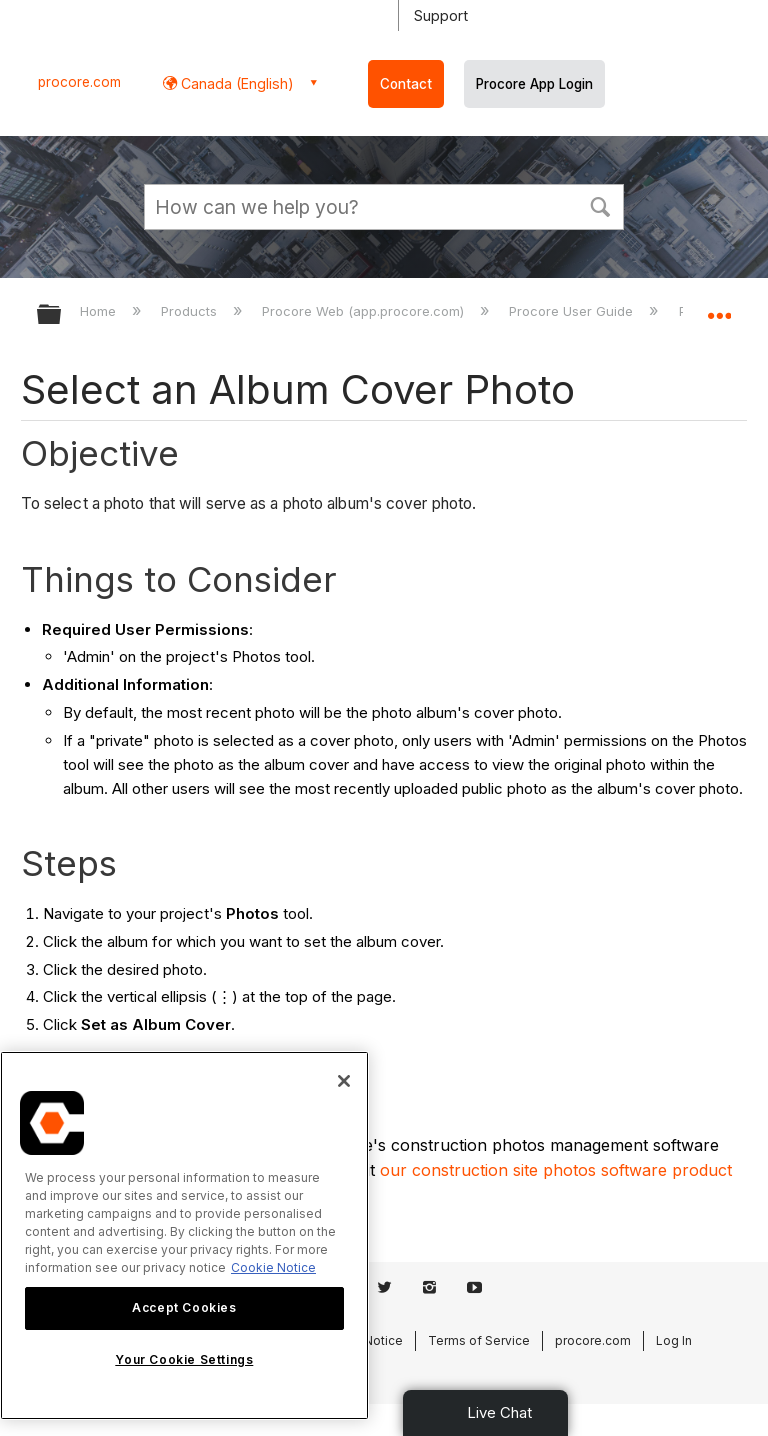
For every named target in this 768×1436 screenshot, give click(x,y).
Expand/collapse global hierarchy (62, 315)
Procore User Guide (573, 311)
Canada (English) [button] (235, 83)
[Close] (344, 1081)
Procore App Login (534, 84)
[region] (184, 1235)
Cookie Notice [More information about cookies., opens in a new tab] (273, 1267)
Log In (674, 1340)
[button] (600, 205)
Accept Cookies (184, 1307)
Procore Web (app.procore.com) (365, 311)
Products (191, 311)
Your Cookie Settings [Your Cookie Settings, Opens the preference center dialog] (184, 1359)
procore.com (79, 82)
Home (100, 311)
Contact (406, 84)
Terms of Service (479, 1340)
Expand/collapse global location (719, 308)
